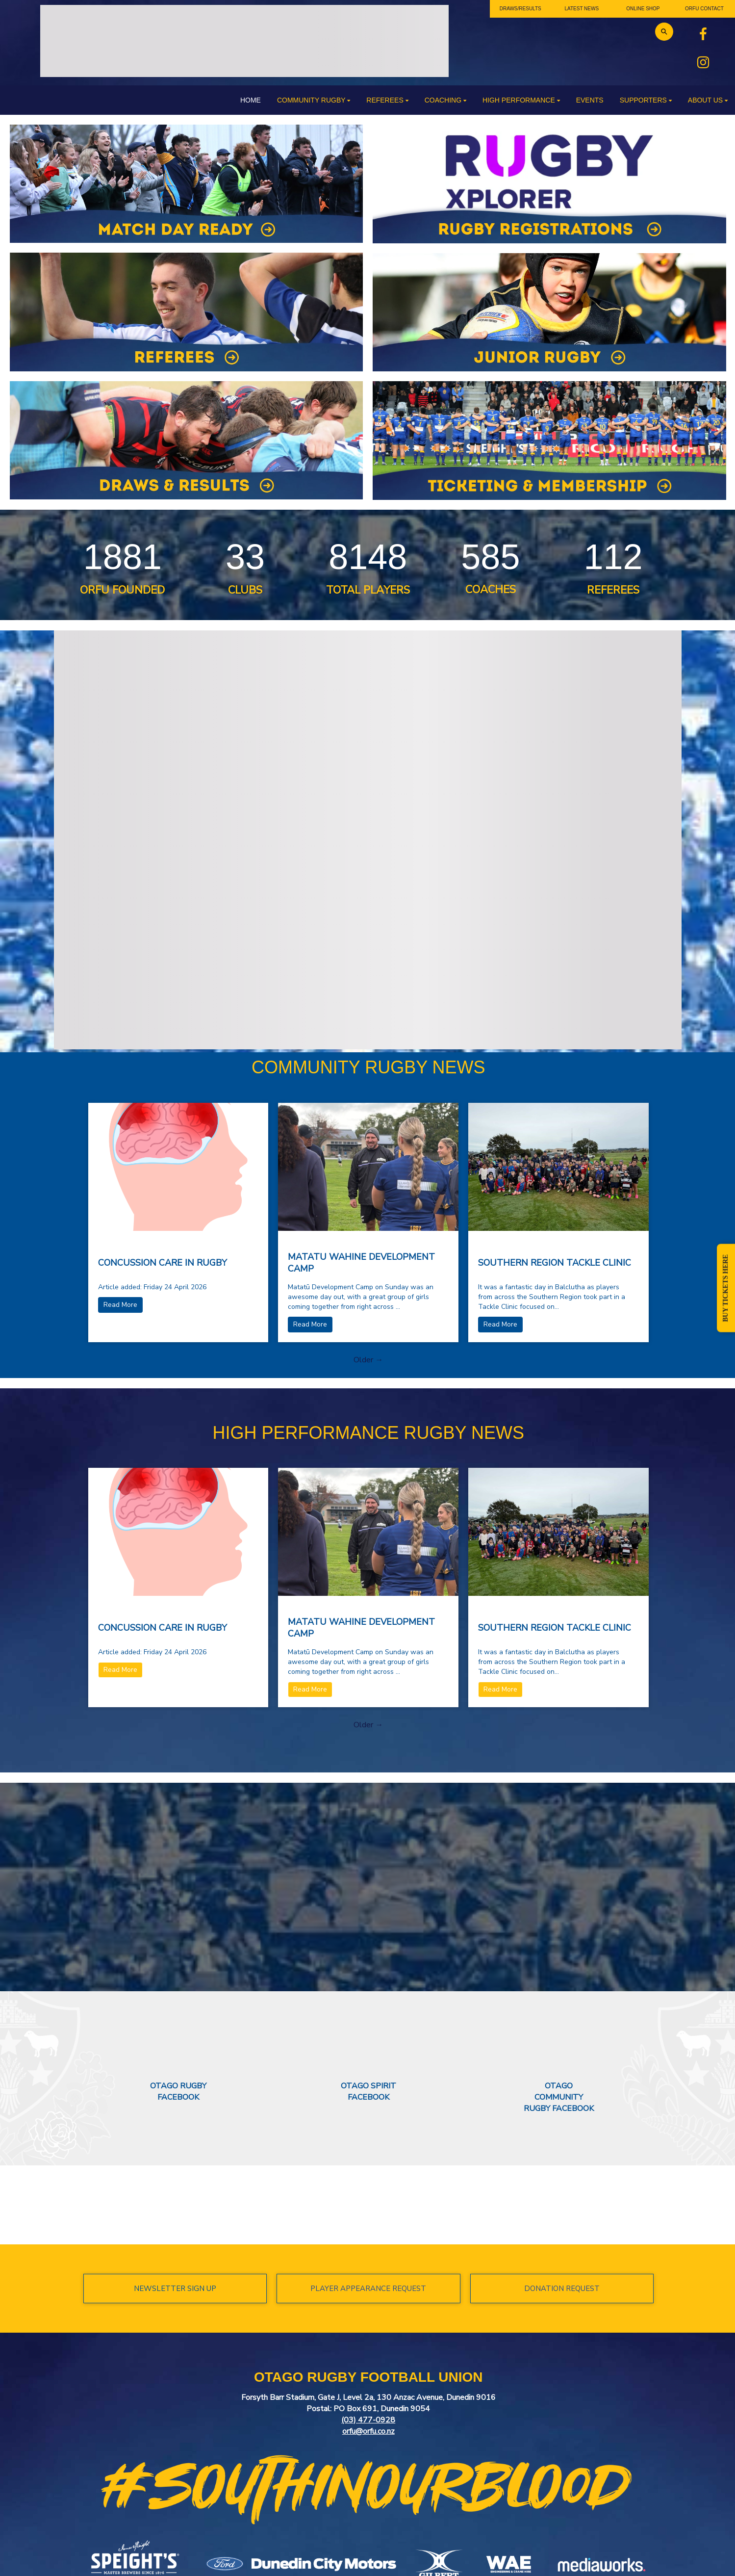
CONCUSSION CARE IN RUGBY (162, 1263)
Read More (120, 1304)
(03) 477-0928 (368, 2420)
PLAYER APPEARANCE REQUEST (368, 2288)
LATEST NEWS (581, 8)
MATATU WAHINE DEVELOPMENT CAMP (361, 1263)
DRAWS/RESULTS (520, 8)
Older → (368, 1359)
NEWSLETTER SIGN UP (175, 2288)
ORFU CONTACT (704, 8)
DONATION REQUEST (562, 2288)
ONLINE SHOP (642, 8)
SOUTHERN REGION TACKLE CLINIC (554, 1263)
